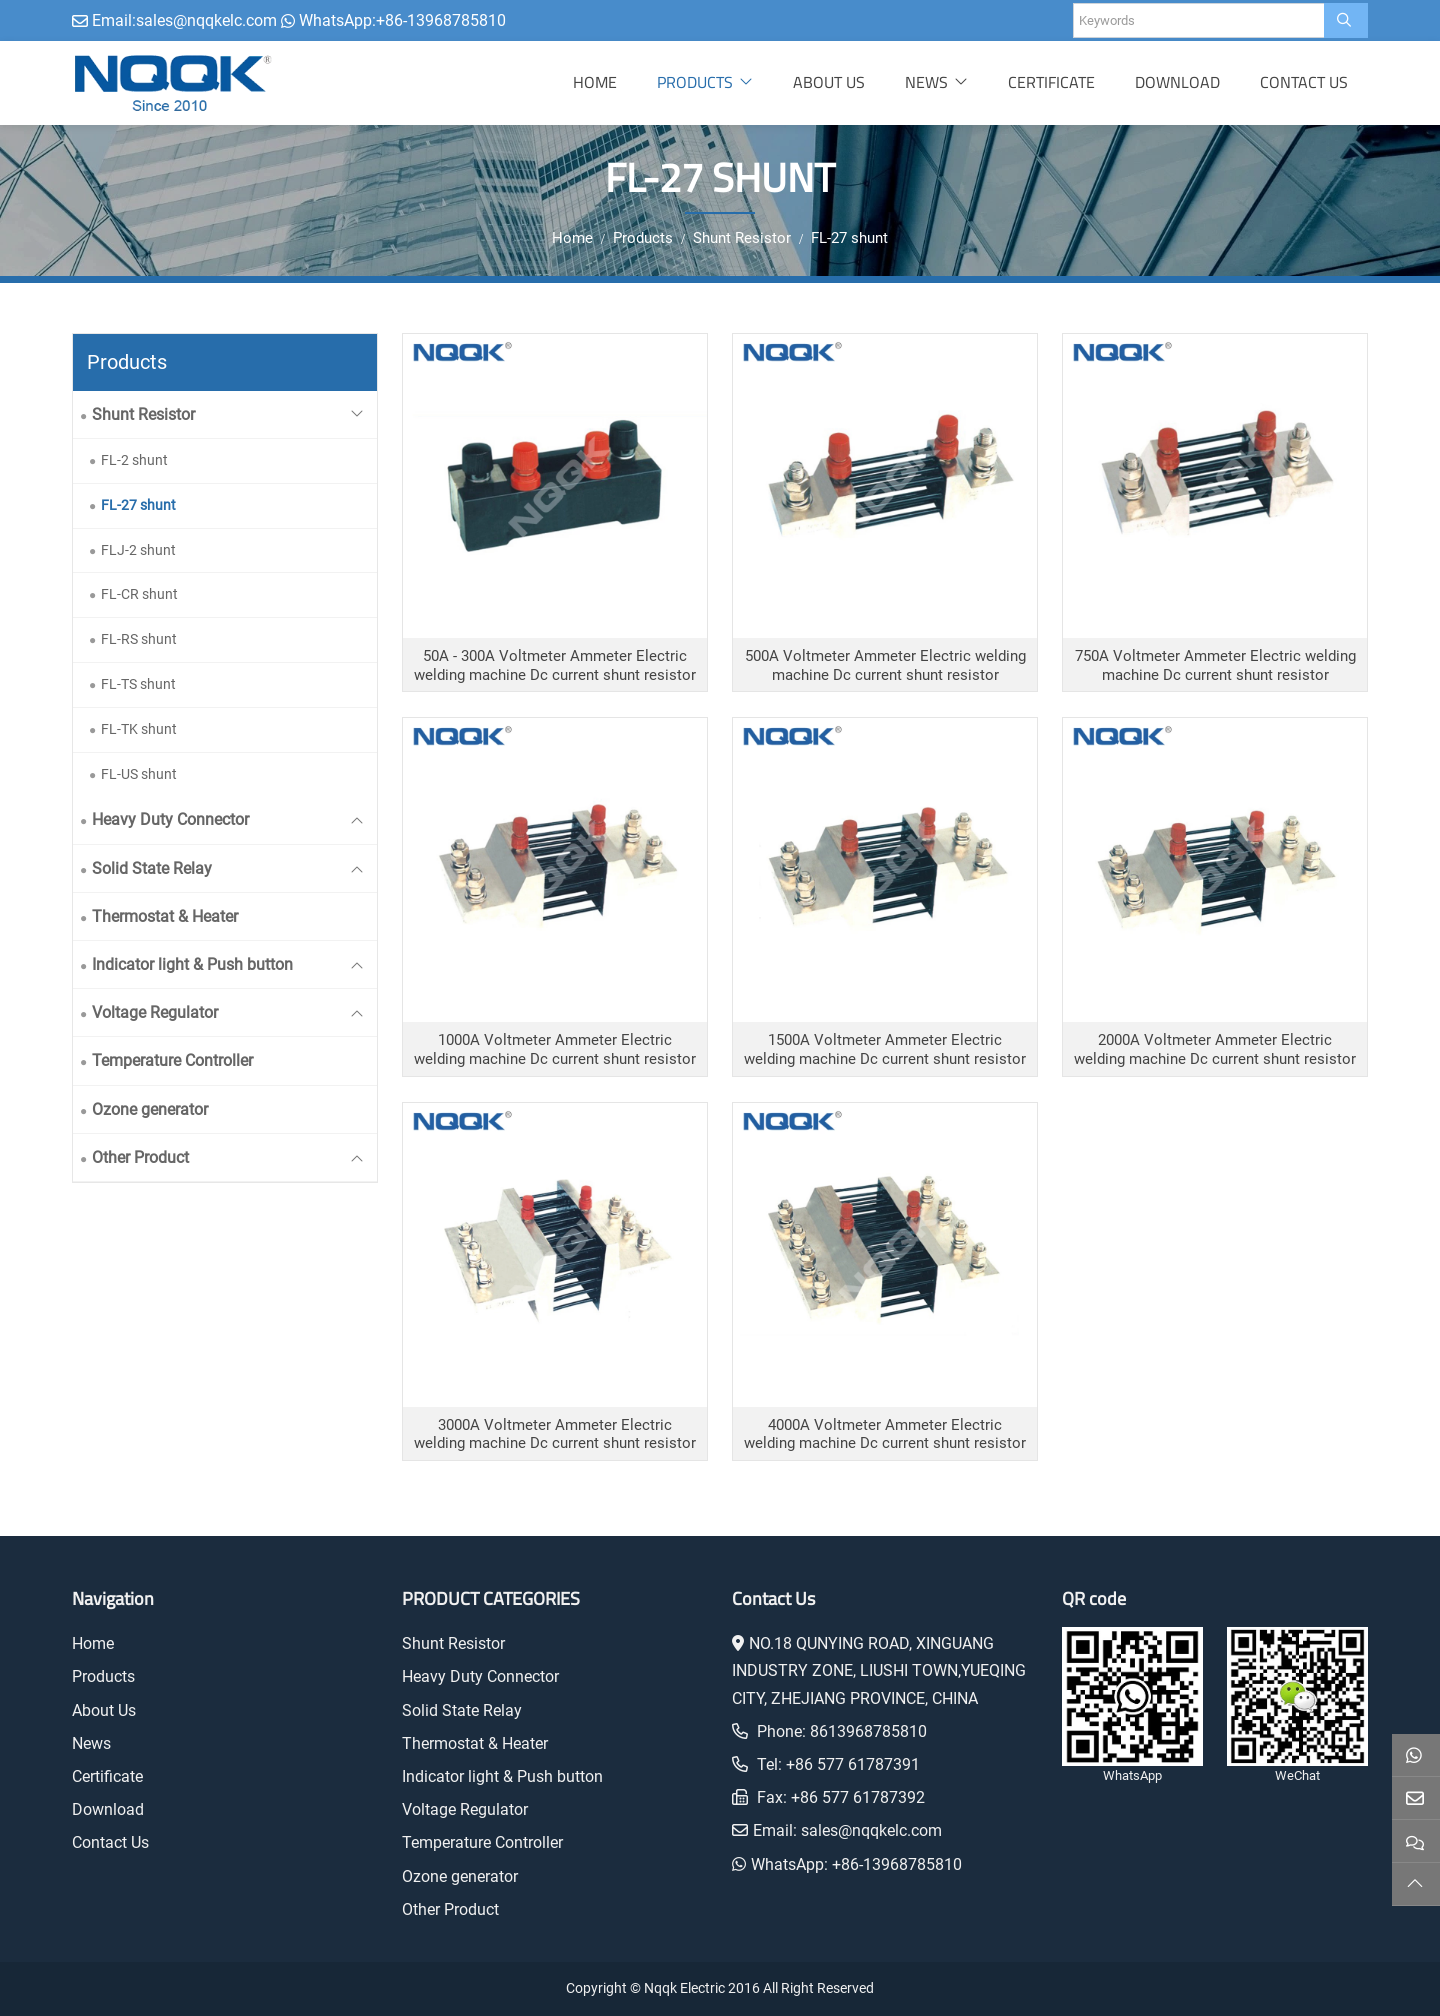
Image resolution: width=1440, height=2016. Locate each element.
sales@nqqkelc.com (206, 20)
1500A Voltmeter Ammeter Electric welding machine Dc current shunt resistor (885, 1049)
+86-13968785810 (441, 20)
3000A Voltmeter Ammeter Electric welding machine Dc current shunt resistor (555, 1434)
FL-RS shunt (139, 639)
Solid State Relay (152, 868)
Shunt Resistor (143, 414)
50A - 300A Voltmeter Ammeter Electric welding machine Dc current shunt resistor (555, 665)
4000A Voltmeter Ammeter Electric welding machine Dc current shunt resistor (885, 1434)
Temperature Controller (172, 1060)
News (926, 82)
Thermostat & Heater (165, 916)
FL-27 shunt (138, 505)
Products (695, 82)
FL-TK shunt (139, 729)
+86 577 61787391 (853, 1764)
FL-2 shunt (134, 460)
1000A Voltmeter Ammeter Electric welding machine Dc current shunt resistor (555, 1049)
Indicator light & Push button (192, 964)
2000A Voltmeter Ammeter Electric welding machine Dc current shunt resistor (1215, 1049)
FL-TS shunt (138, 684)
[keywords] (1199, 20)
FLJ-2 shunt (138, 550)
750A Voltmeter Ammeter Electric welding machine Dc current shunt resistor (1215, 665)
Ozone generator (150, 1109)
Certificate (1051, 82)
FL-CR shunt (139, 594)
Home (595, 82)
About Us (829, 82)
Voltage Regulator (155, 1012)
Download (1177, 82)
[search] (1346, 20)
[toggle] (357, 414)
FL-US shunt (139, 774)
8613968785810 (868, 1731)
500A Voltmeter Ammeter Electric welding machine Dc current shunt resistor (885, 665)
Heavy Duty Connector (170, 819)
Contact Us (1304, 82)
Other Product (140, 1157)
